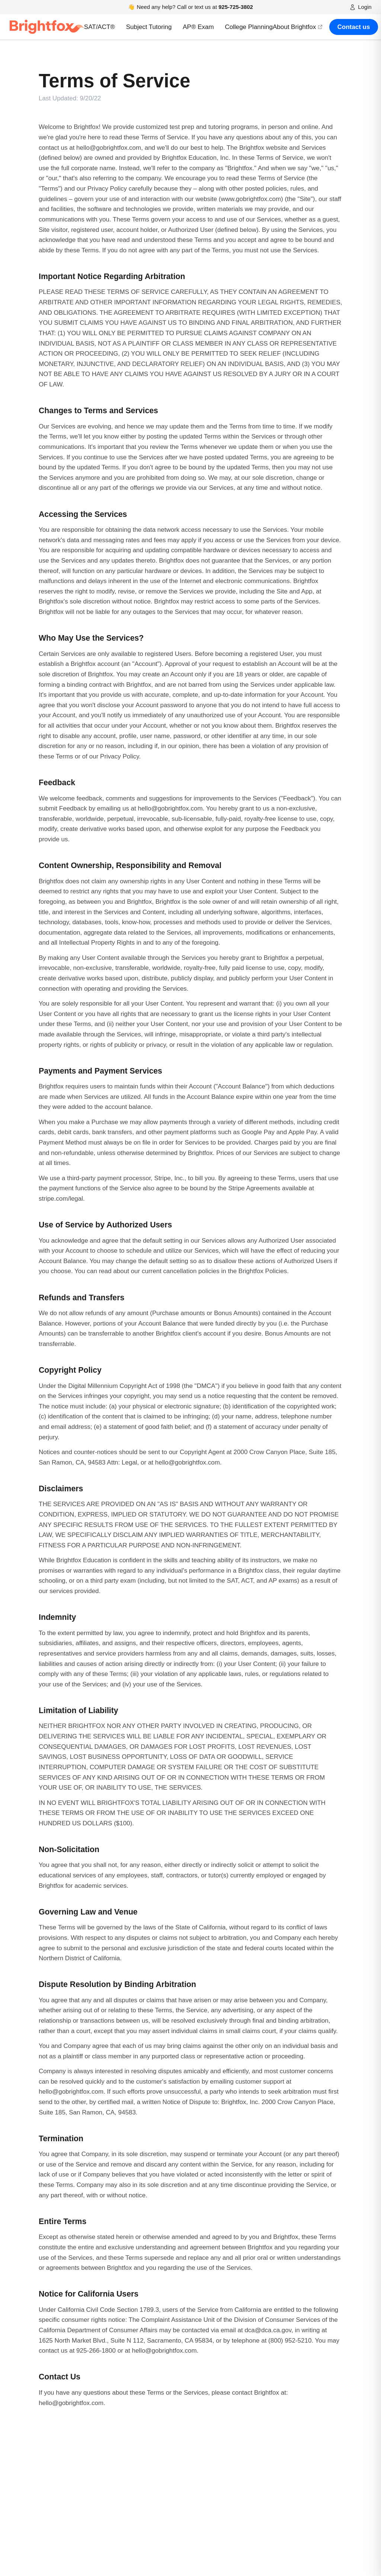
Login (360, 7)
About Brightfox (298, 26)
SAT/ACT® (99, 26)
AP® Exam (198, 26)
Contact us (353, 26)
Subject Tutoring (149, 26)
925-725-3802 (235, 7)
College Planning (249, 26)
